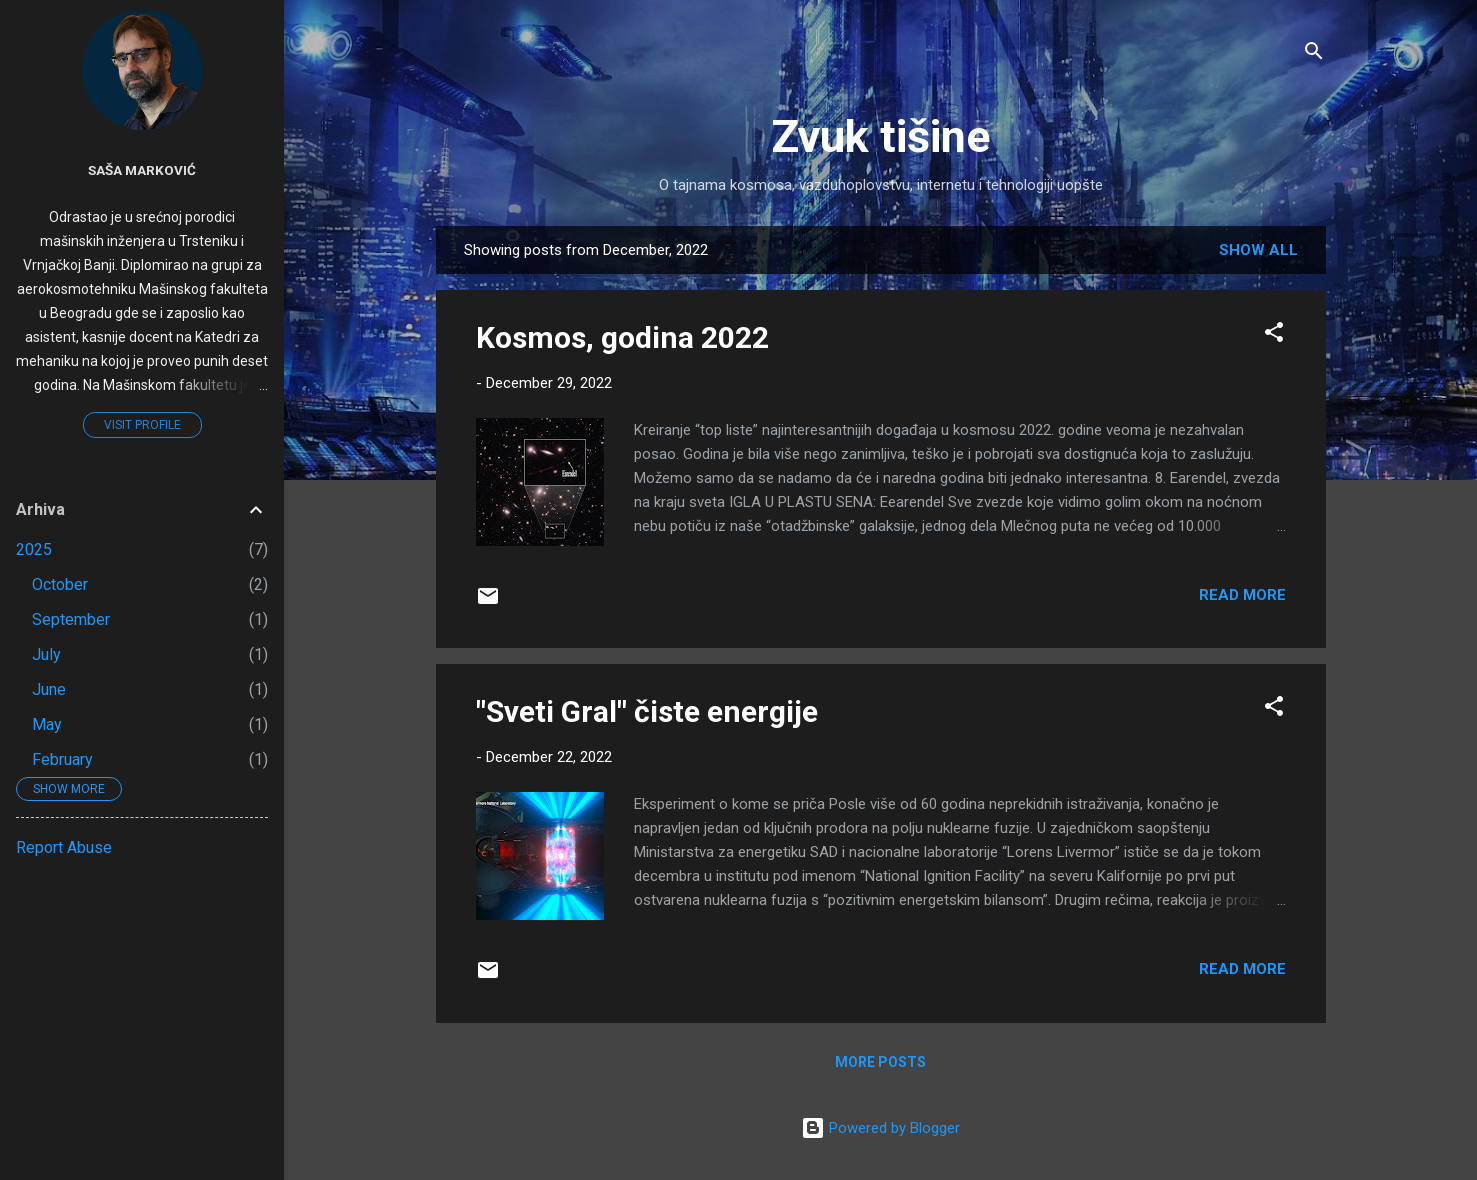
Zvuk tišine (880, 136)
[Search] (1314, 54)
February (62, 759)
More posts (880, 1062)
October (60, 584)
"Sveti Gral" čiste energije (647, 711)
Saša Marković (142, 170)
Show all (1258, 250)
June (49, 689)
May (47, 724)
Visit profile (142, 425)
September (71, 619)
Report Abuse (64, 847)
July (46, 654)
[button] (1274, 335)
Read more (1242, 595)
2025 (34, 549)
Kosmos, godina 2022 (622, 337)
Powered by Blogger (880, 1128)
